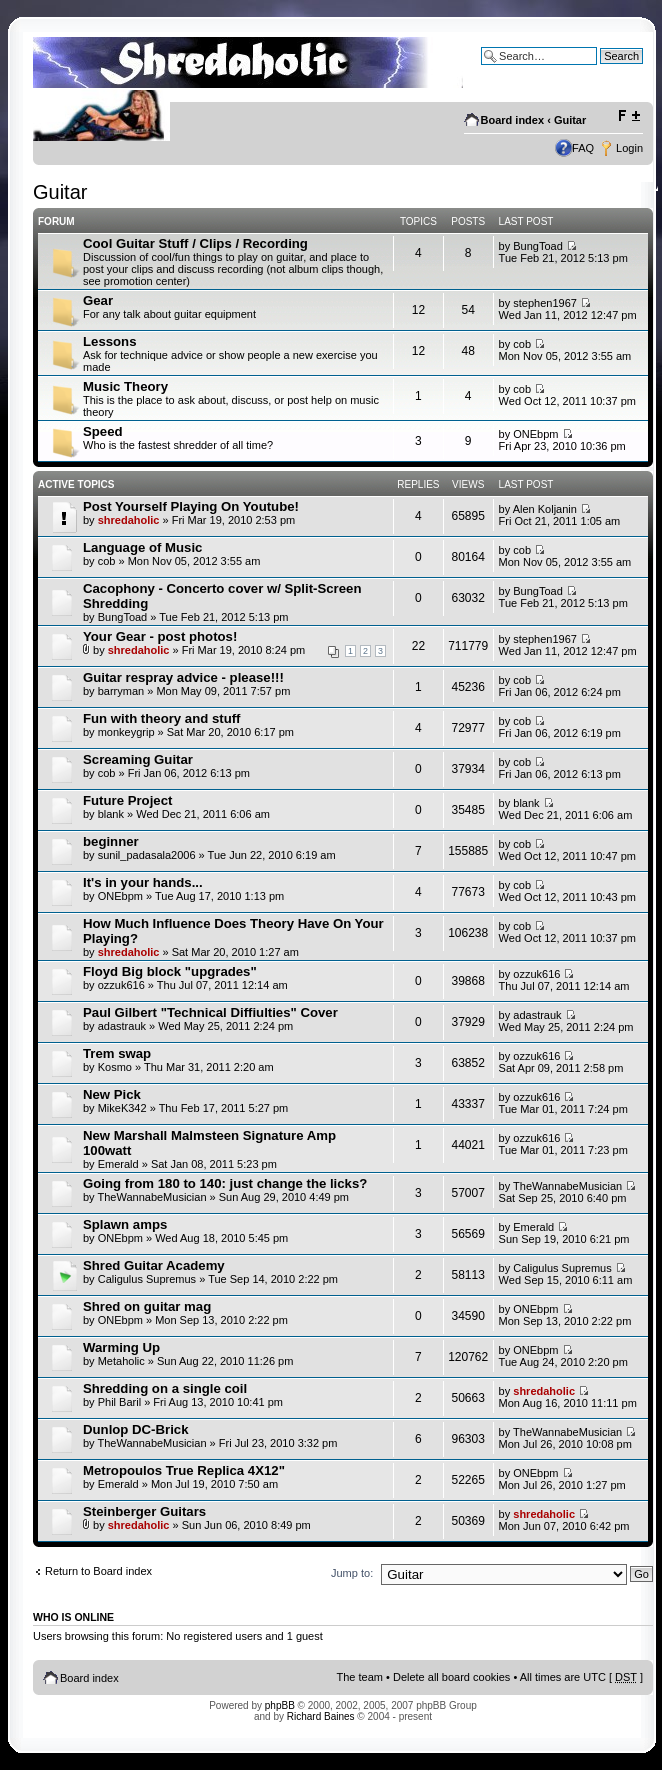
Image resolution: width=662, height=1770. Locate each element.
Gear (98, 300)
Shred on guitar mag (147, 1306)
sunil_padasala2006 (147, 855)
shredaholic (129, 520)
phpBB (280, 1705)
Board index (513, 120)
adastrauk (122, 1026)
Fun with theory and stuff (162, 718)
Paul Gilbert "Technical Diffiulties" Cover (210, 1012)
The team (360, 1677)
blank (111, 814)
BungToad (538, 246)
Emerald (118, 1164)
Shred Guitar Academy (154, 1265)
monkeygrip (126, 732)
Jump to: (352, 1573)
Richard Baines (321, 1716)
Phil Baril (119, 1402)
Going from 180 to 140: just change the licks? (225, 1183)
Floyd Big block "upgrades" (170, 971)
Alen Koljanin (545, 509)
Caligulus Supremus (147, 1279)
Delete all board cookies (451, 1677)
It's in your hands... (143, 882)
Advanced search (600, 71)
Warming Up (121, 1347)
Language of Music (142, 547)
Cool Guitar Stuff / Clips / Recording (195, 243)
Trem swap (117, 1053)
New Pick (112, 1094)
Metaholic (121, 1361)
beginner (111, 841)
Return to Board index (98, 1571)
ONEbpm (535, 434)
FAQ (583, 148)
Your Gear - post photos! (160, 636)
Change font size (628, 116)
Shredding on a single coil (165, 1388)
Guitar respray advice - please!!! (183, 677)
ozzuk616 (121, 985)
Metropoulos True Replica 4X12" (184, 1470)
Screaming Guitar (138, 759)
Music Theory (125, 386)
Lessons (110, 341)
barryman (121, 691)
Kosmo (115, 1067)
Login (629, 148)
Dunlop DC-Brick (136, 1429)
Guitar (570, 120)
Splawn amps (125, 1224)
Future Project (127, 800)
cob (522, 344)
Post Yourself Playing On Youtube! (191, 506)
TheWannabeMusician (151, 1197)
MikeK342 (122, 1108)
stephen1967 (545, 303)
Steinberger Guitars (144, 1511)
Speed (103, 431)
